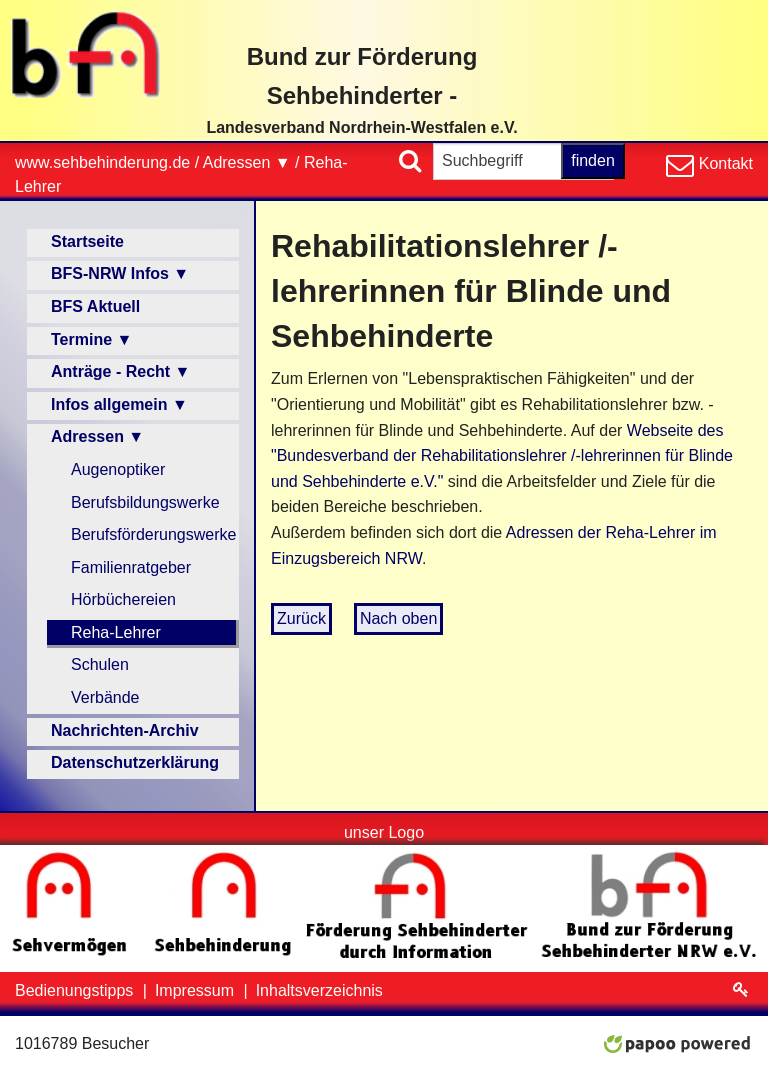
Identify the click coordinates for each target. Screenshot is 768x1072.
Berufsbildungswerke (145, 502)
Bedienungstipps (76, 990)
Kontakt (723, 163)
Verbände (105, 697)
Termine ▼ (91, 339)
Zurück (301, 618)
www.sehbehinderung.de (102, 162)
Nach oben (398, 618)
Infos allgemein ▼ (119, 404)
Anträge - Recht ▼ (120, 371)
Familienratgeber (131, 567)
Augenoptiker (118, 469)
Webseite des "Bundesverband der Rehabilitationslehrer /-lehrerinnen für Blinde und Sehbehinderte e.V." (502, 456)
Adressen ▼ (247, 162)
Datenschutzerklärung (135, 762)
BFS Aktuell (95, 306)
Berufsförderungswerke (153, 534)
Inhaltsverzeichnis (319, 990)
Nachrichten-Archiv (125, 730)
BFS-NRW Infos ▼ (120, 273)
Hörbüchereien (123, 599)
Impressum (197, 990)
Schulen (100, 664)
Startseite (87, 241)
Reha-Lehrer (116, 632)
